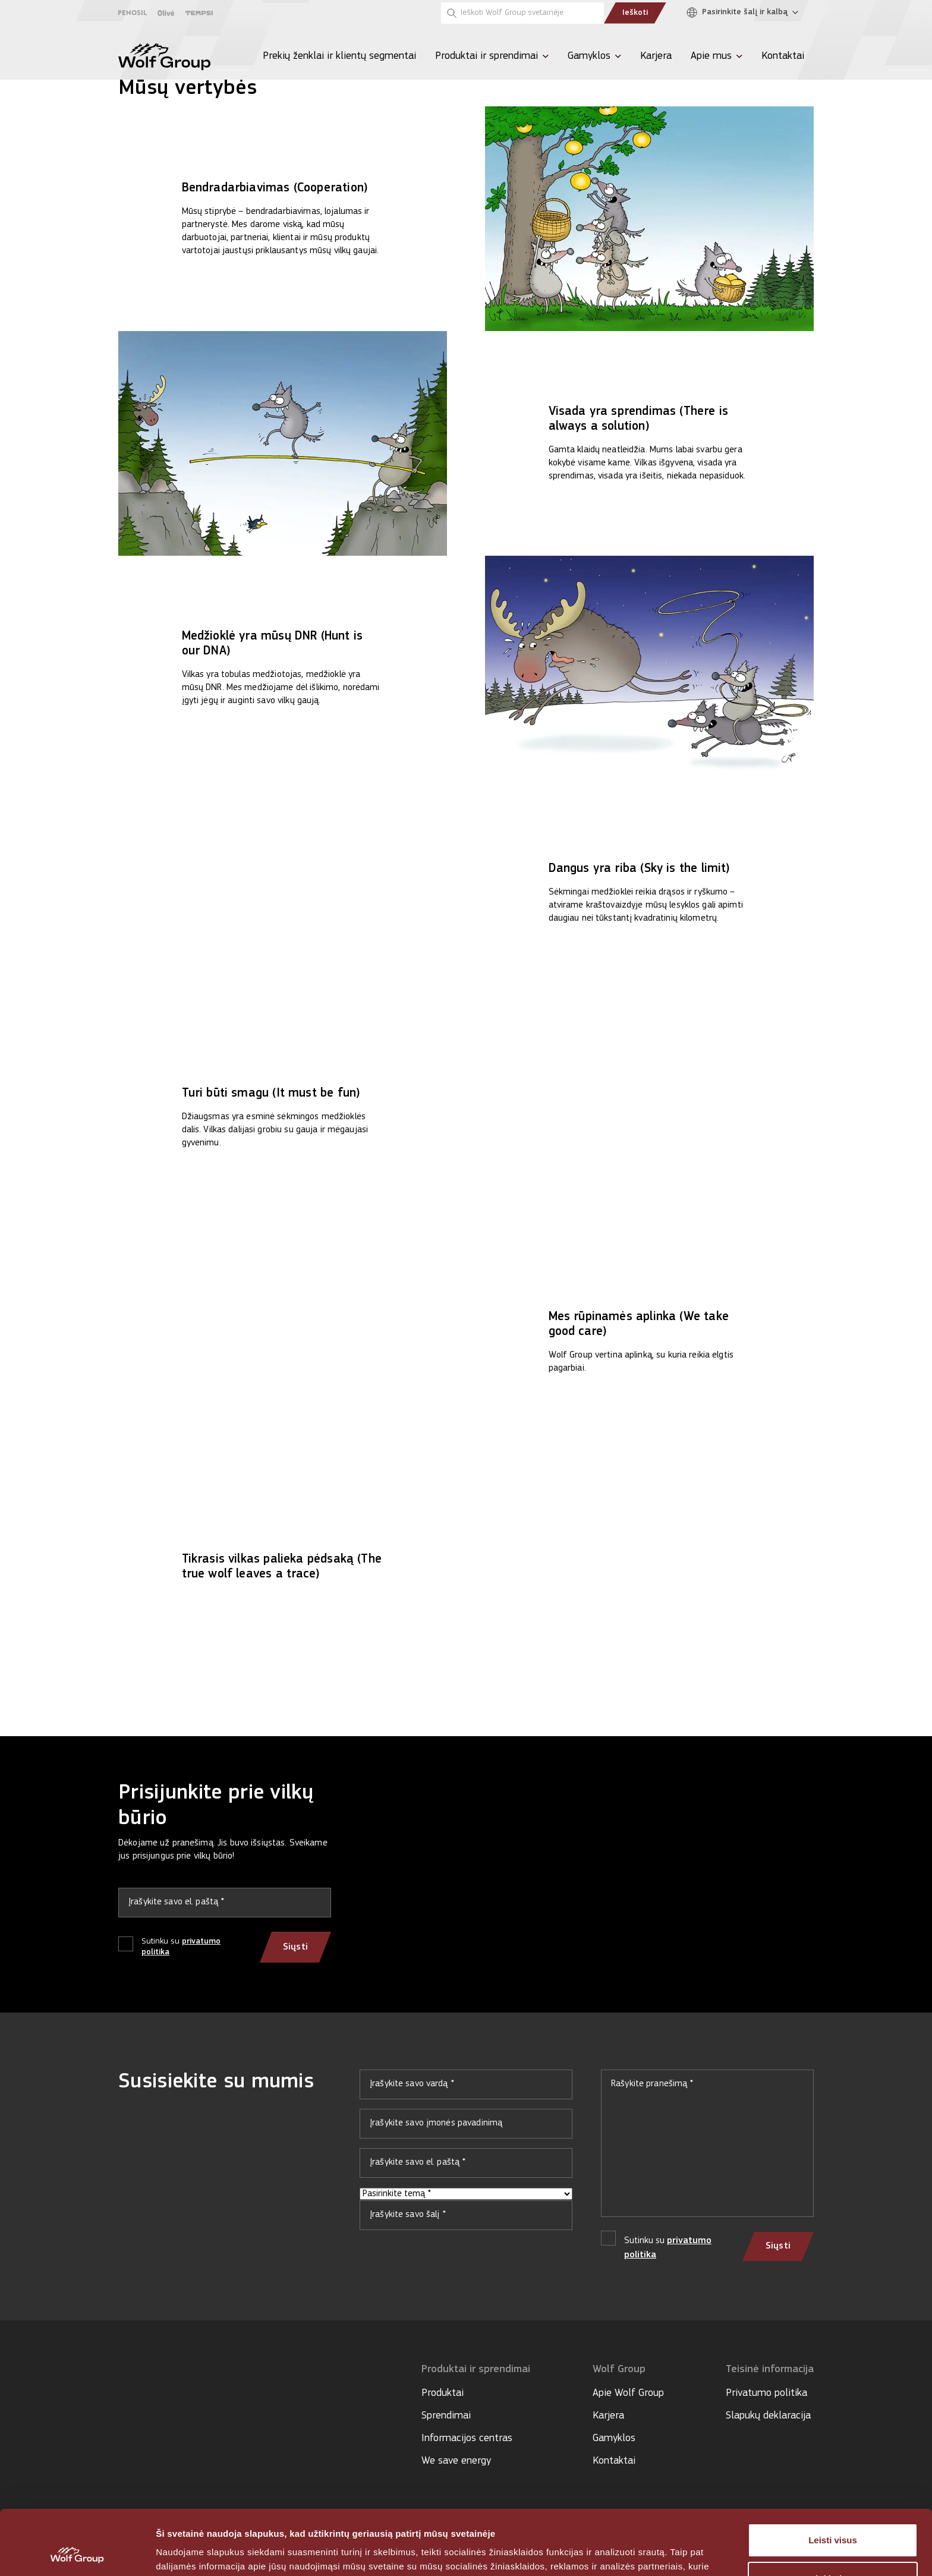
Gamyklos (614, 2438)
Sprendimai (446, 2415)
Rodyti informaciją (195, 2552)
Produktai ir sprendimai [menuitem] (486, 56)
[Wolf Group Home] (164, 56)
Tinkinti (833, 2518)
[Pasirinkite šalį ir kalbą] (745, 13)
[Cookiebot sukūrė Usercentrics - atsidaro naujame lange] (77, 2553)
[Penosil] (132, 12)
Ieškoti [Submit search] (635, 12)
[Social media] (124, 2404)
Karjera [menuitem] (656, 56)
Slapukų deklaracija (768, 2415)
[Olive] (166, 13)
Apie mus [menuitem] (711, 56)
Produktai (442, 2393)
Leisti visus (832, 2479)
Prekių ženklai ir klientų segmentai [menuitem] (339, 56)
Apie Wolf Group (628, 2393)
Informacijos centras (466, 2438)
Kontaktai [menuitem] (782, 56)
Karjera (608, 2415)
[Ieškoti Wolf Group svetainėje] (522, 13)
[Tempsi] (199, 13)
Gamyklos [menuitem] (589, 56)
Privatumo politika (766, 2393)
